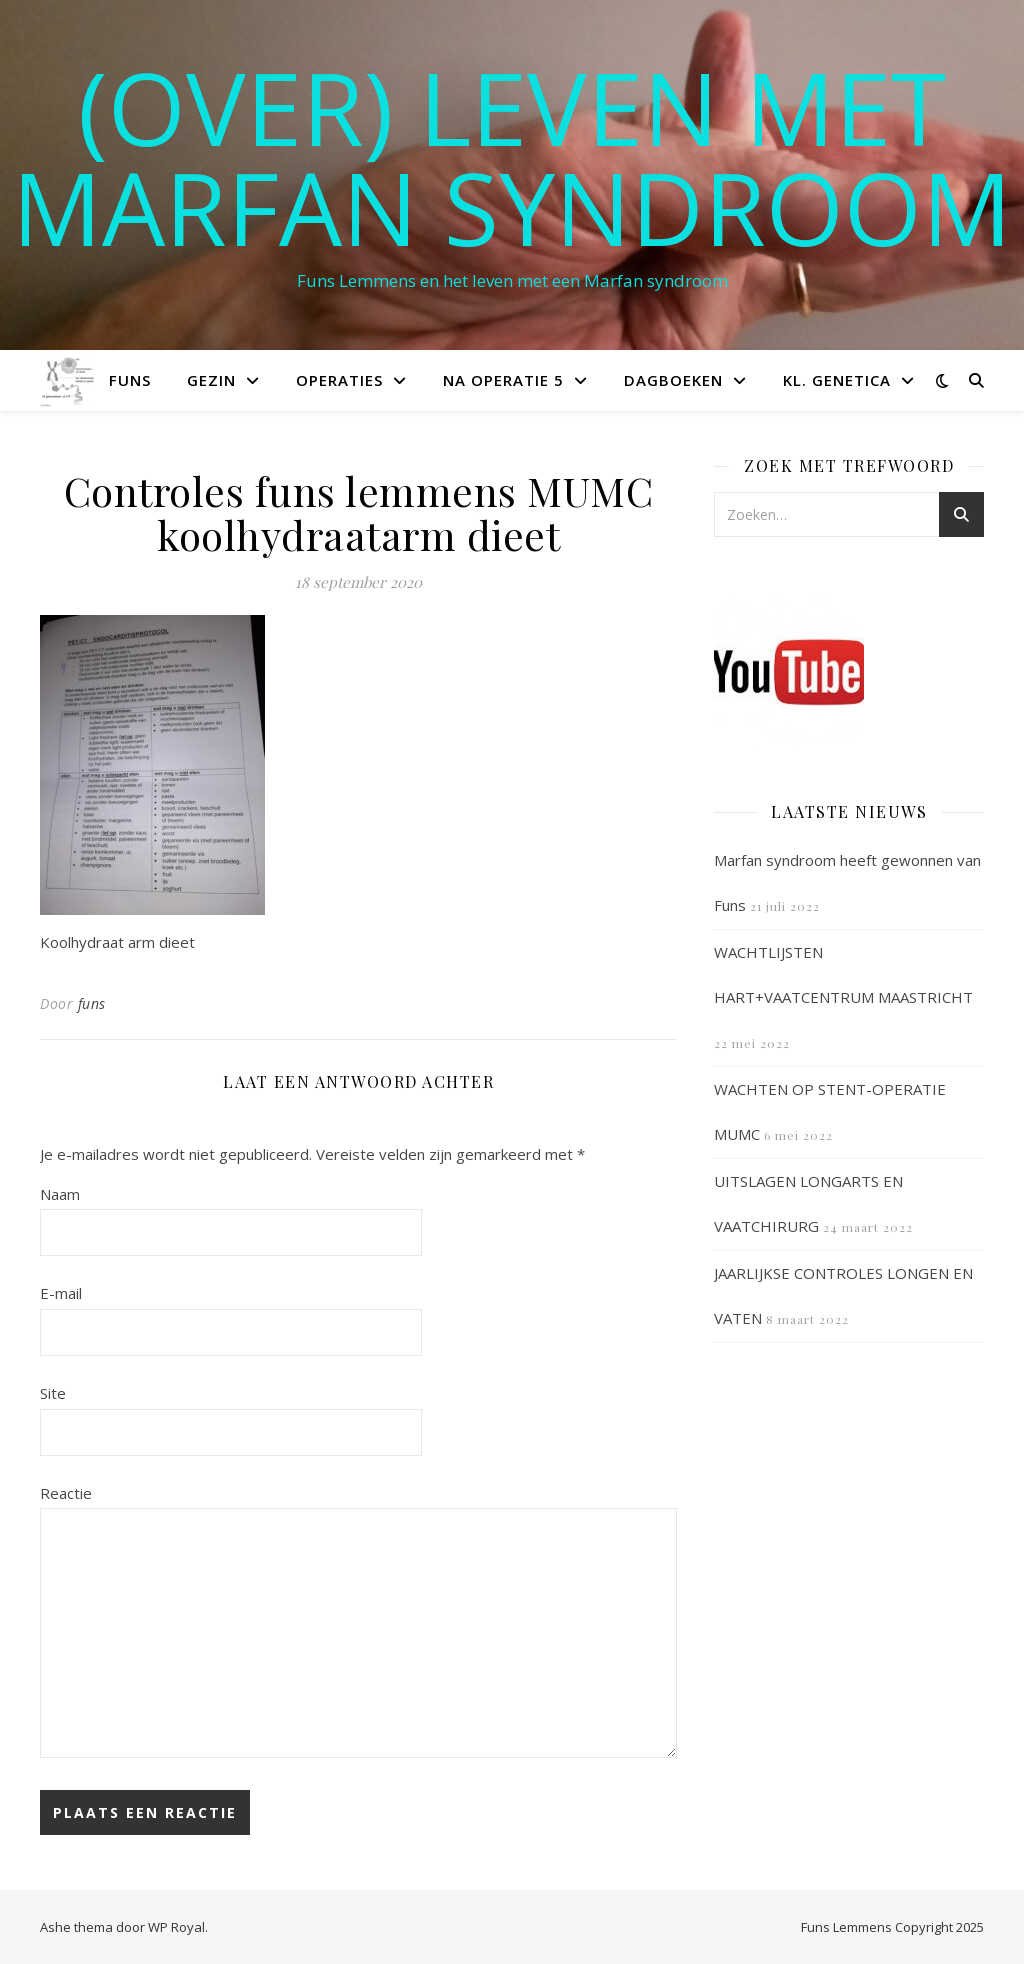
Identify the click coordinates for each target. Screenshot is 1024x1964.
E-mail (61, 1293)
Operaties (339, 380)
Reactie (66, 1493)
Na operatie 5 (503, 380)
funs (92, 1003)
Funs (130, 380)
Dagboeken (673, 380)
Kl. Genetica (837, 380)
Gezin (211, 380)
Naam (60, 1194)
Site (53, 1393)
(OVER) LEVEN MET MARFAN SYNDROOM (512, 157)
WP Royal (176, 1927)
